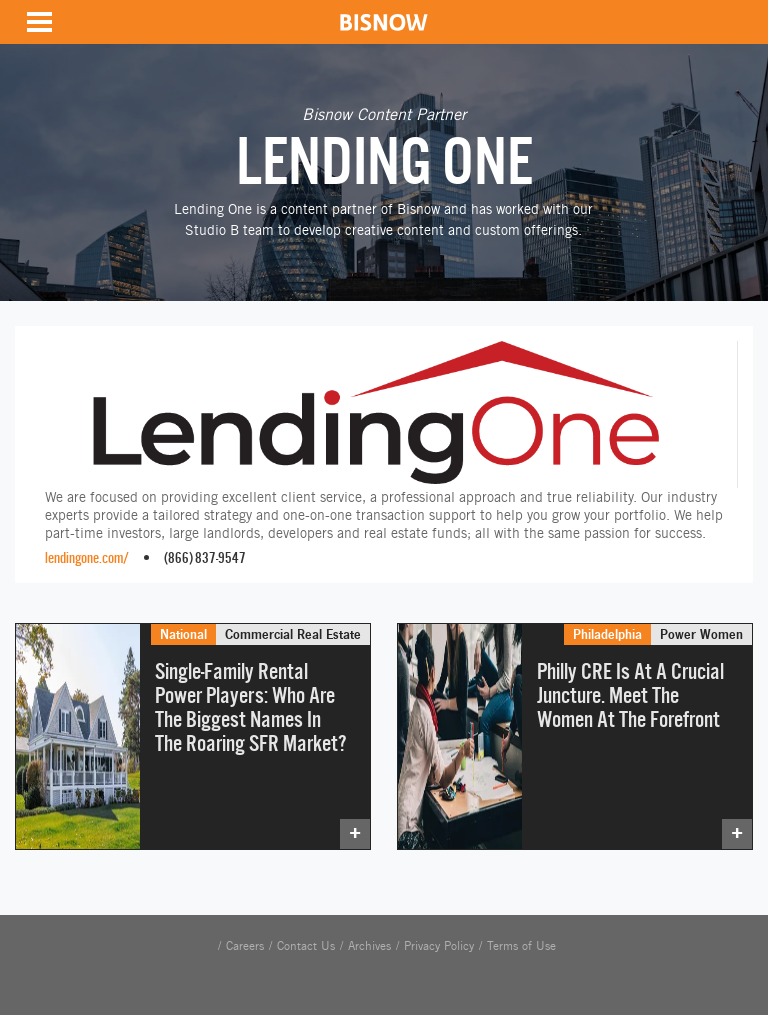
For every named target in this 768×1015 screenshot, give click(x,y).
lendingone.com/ (87, 557)
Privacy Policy (439, 946)
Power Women (701, 634)
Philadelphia (607, 634)
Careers (245, 946)
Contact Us (306, 946)
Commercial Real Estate (293, 634)
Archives (369, 946)
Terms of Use (521, 946)
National (183, 634)
